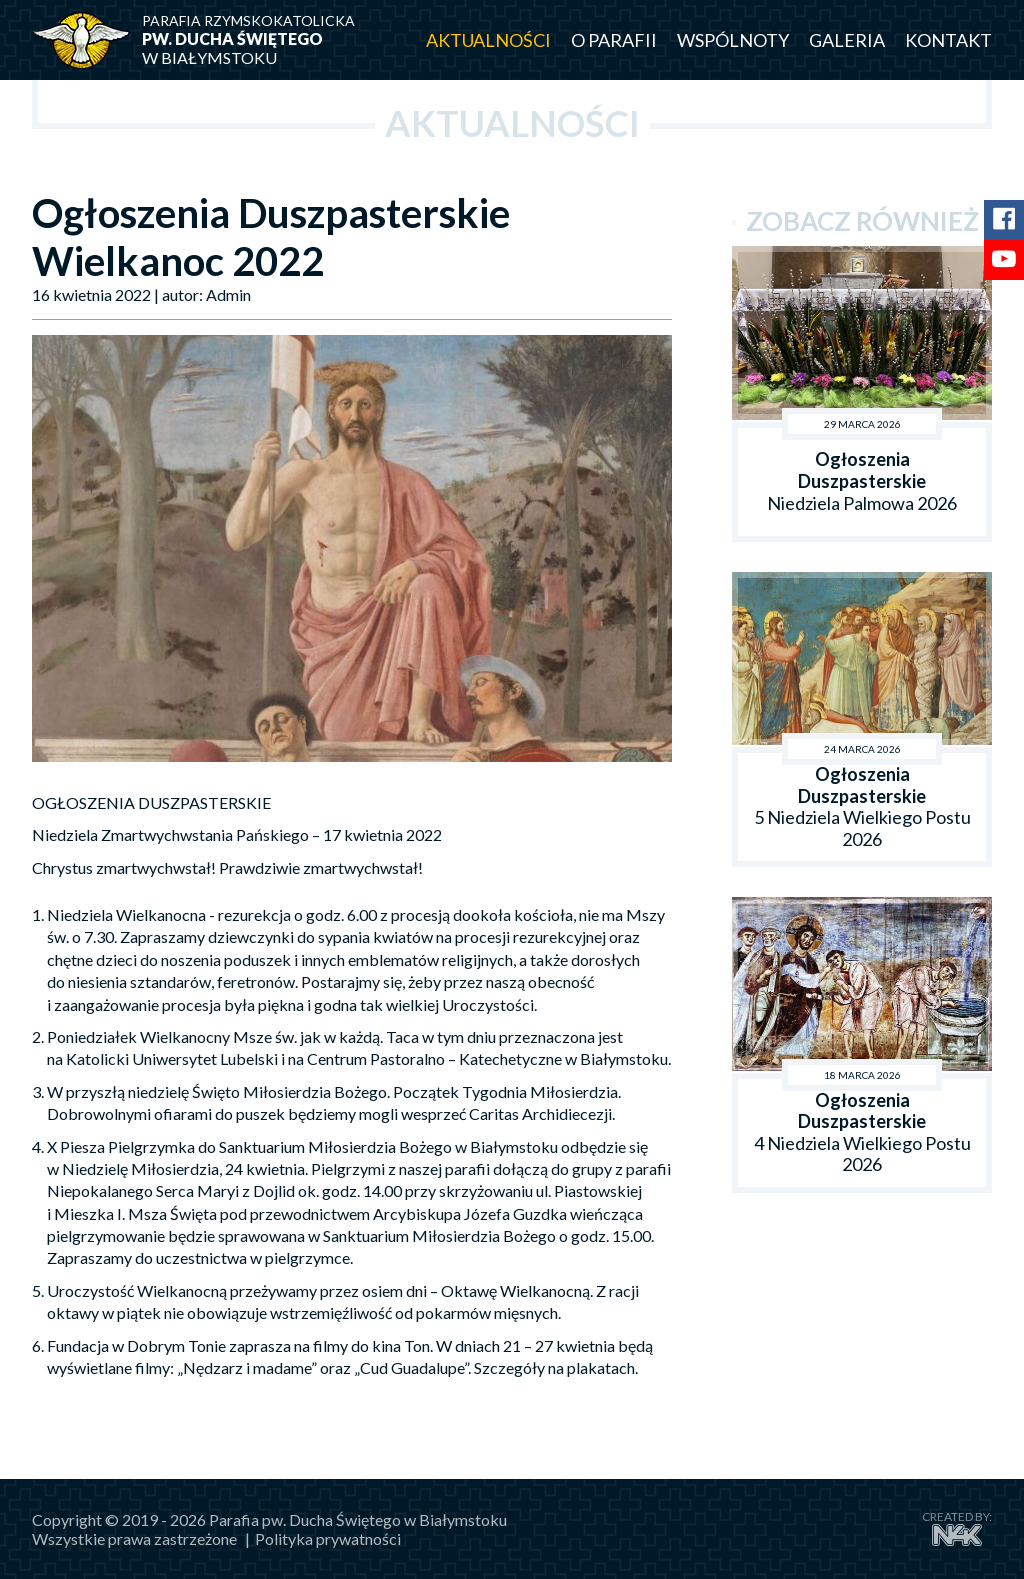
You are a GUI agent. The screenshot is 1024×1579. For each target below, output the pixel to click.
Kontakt (948, 40)
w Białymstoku (262, 39)
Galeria (847, 40)
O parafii (614, 40)
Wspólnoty (733, 40)
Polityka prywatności (328, 1538)
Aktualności (488, 40)
